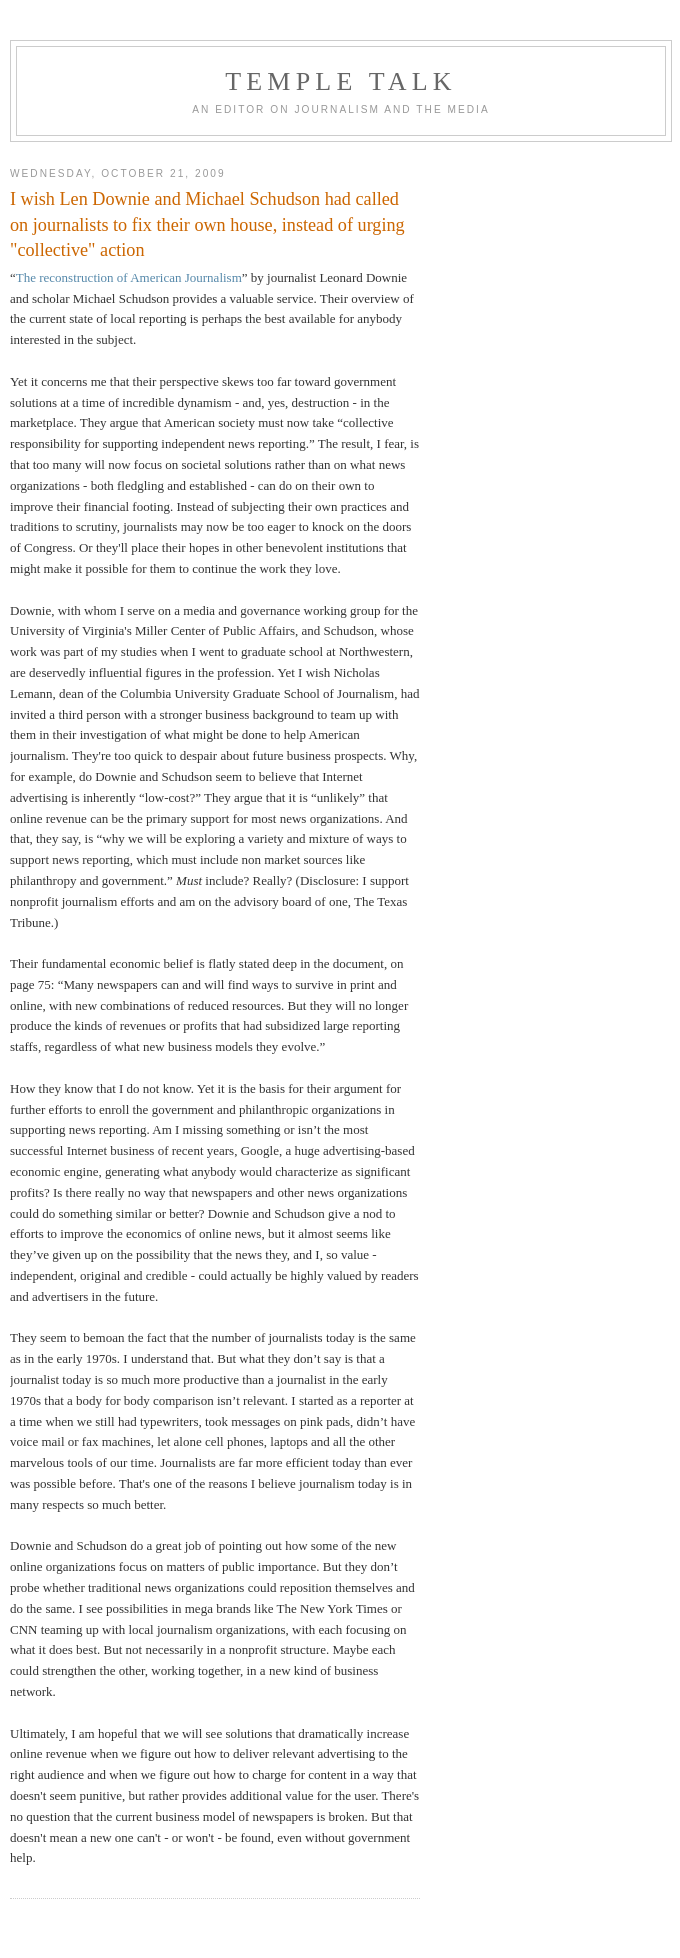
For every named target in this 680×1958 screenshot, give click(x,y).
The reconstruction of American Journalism (129, 277)
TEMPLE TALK (341, 81)
